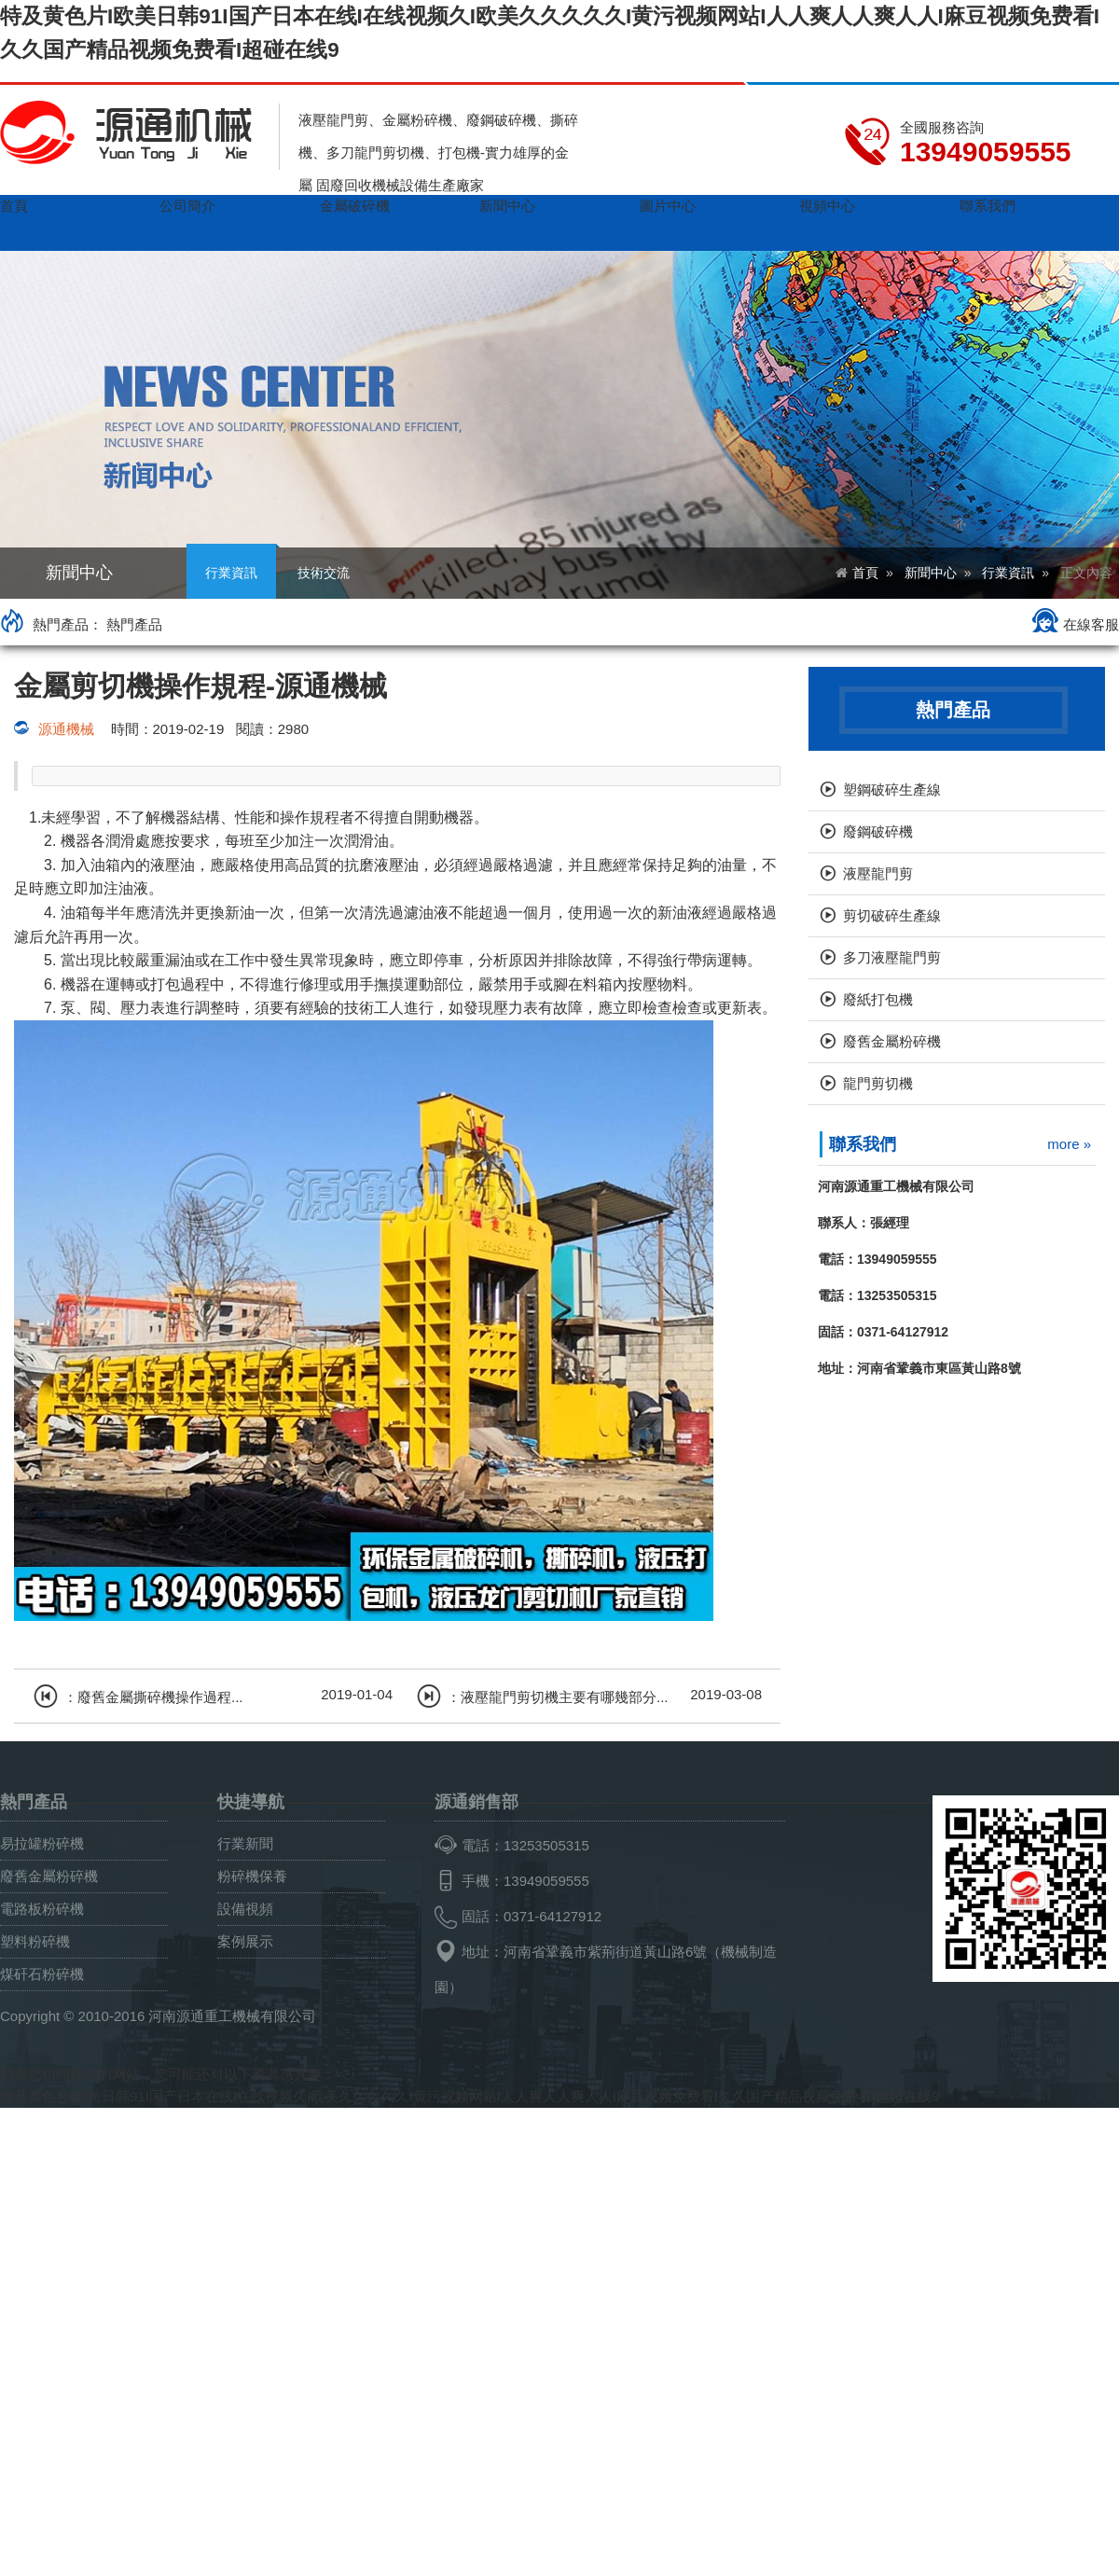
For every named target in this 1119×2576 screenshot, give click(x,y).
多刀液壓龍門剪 (879, 959)
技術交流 (323, 572)
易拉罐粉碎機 (42, 1843)
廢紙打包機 (865, 1001)
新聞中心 (507, 206)
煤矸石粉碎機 (42, 1974)
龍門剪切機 (865, 1085)
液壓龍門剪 (865, 875)
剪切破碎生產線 (879, 917)
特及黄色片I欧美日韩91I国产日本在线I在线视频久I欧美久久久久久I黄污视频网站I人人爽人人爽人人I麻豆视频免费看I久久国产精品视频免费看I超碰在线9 (470, 2096)
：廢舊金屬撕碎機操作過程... (138, 1692)
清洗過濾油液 (404, 913)
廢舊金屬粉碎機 (879, 1043)
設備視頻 (245, 1909)
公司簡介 (187, 206)
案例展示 (245, 1941)
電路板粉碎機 (42, 1909)
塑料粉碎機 (35, 1941)
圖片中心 (668, 206)
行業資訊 (231, 563)
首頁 (14, 206)
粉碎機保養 (252, 1876)
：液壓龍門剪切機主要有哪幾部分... (542, 1692)
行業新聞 (245, 1843)
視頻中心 (827, 206)
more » (1069, 1144)
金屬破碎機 (355, 206)
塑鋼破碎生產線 (879, 791)
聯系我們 (987, 206)
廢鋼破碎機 (865, 833)
